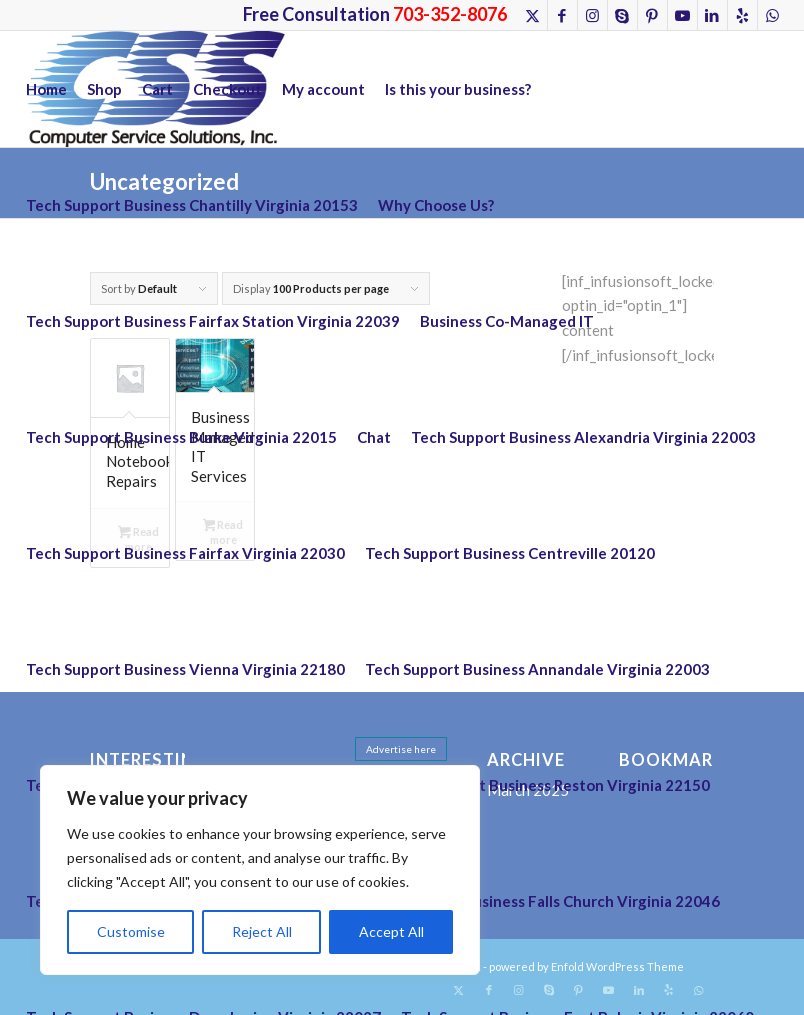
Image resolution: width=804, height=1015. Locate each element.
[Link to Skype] (622, 15)
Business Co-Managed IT (507, 321)
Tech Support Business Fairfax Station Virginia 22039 (213, 321)
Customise (131, 931)
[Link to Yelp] (742, 15)
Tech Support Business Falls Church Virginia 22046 (542, 901)
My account (323, 89)
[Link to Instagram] (592, 15)
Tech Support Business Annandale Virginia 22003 (537, 669)
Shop (104, 89)
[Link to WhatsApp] (773, 15)
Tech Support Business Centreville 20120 (510, 553)
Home (46, 89)
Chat (374, 437)
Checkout (227, 89)
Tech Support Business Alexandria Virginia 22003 (583, 437)
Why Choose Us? (436, 205)
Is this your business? (458, 89)
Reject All (262, 931)
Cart (157, 89)
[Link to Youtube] (682, 15)
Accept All (391, 931)
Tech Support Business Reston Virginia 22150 (550, 785)
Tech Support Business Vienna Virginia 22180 (185, 669)
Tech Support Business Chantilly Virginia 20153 (192, 205)
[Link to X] (532, 15)
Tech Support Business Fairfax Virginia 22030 (185, 553)
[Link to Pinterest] (652, 15)
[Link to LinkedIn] (712, 15)
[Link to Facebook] (562, 15)
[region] (260, 870)
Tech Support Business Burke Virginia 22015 (181, 437)
